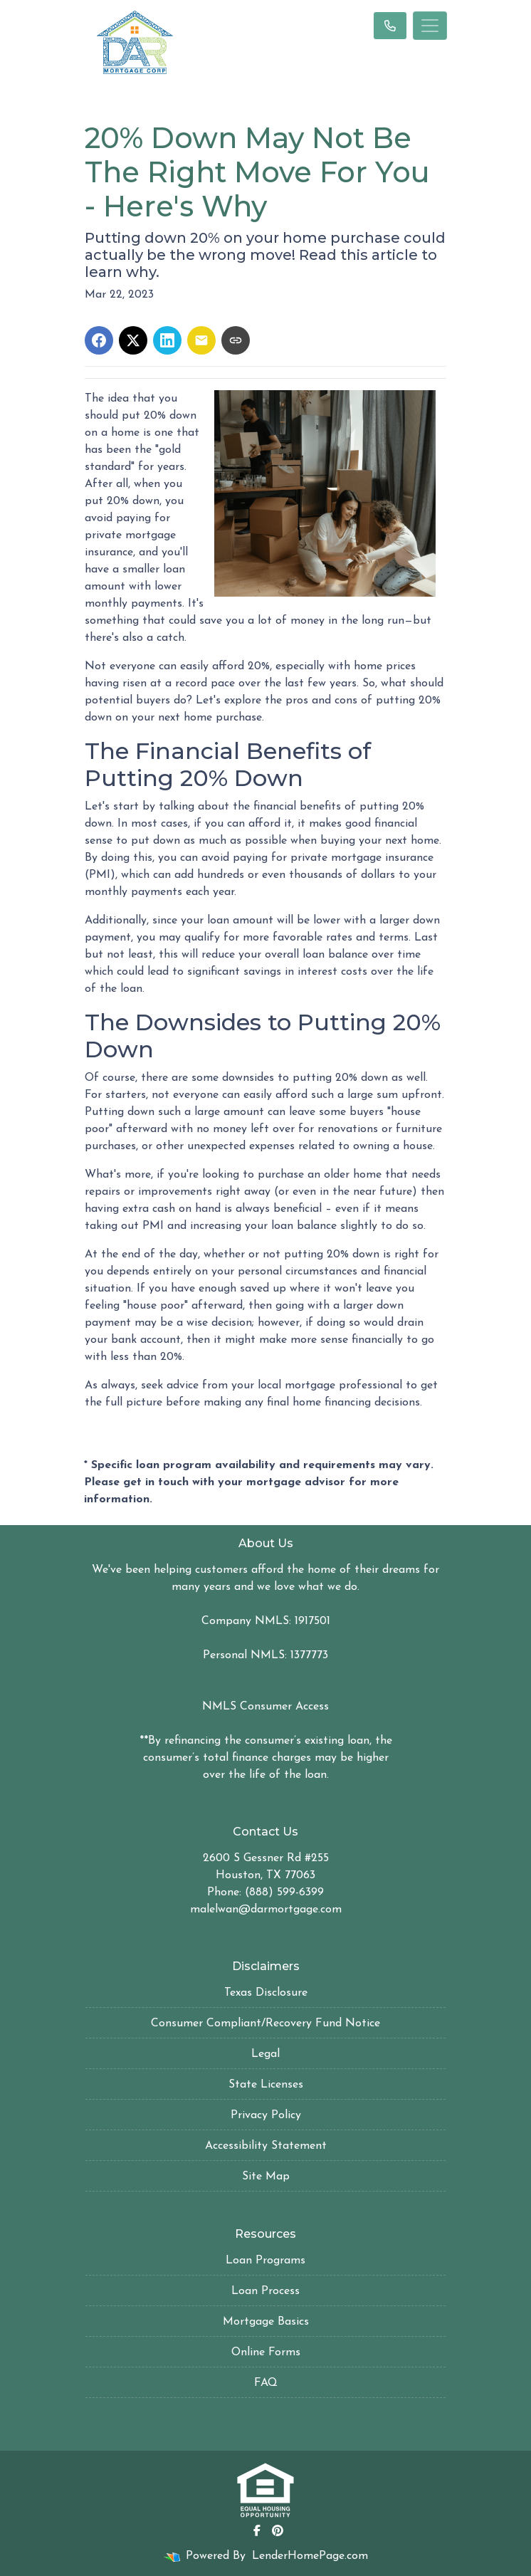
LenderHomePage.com (310, 2556)
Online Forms (265, 2352)
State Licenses (265, 2084)
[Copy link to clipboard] (235, 340)
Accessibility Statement (266, 2146)
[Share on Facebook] (99, 340)
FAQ (266, 2383)
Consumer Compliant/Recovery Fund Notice (265, 2023)
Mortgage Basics (266, 2322)
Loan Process (265, 2291)
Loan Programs (265, 2260)
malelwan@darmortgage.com (266, 1909)
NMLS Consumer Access (265, 1706)
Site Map (266, 2176)
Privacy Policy (266, 2115)
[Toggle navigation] (430, 25)
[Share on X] (133, 340)
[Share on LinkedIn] (167, 340)
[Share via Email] (201, 340)
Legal (265, 2054)
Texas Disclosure (265, 1993)
